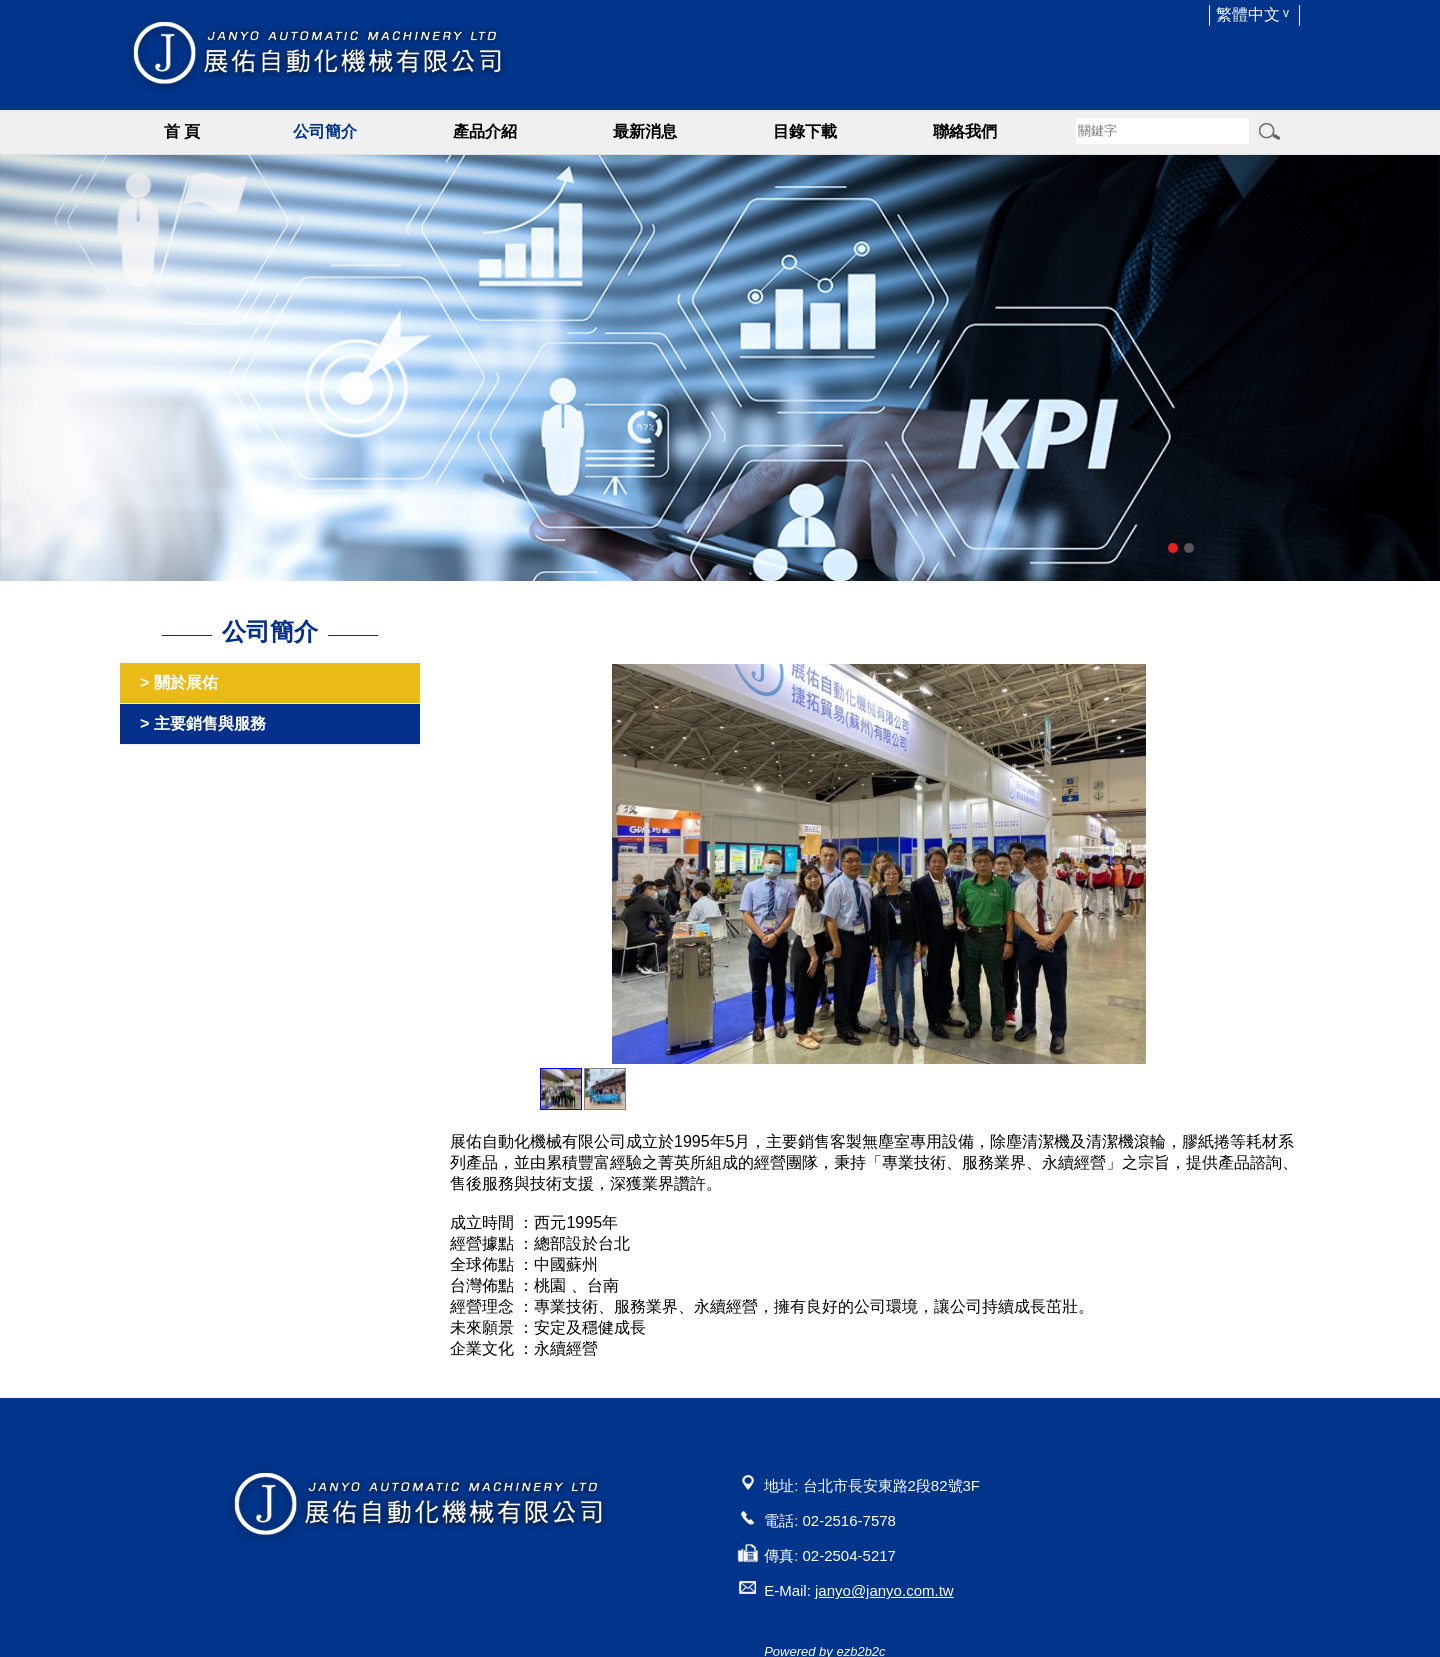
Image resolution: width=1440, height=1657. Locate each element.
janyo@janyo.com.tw (884, 1590)
